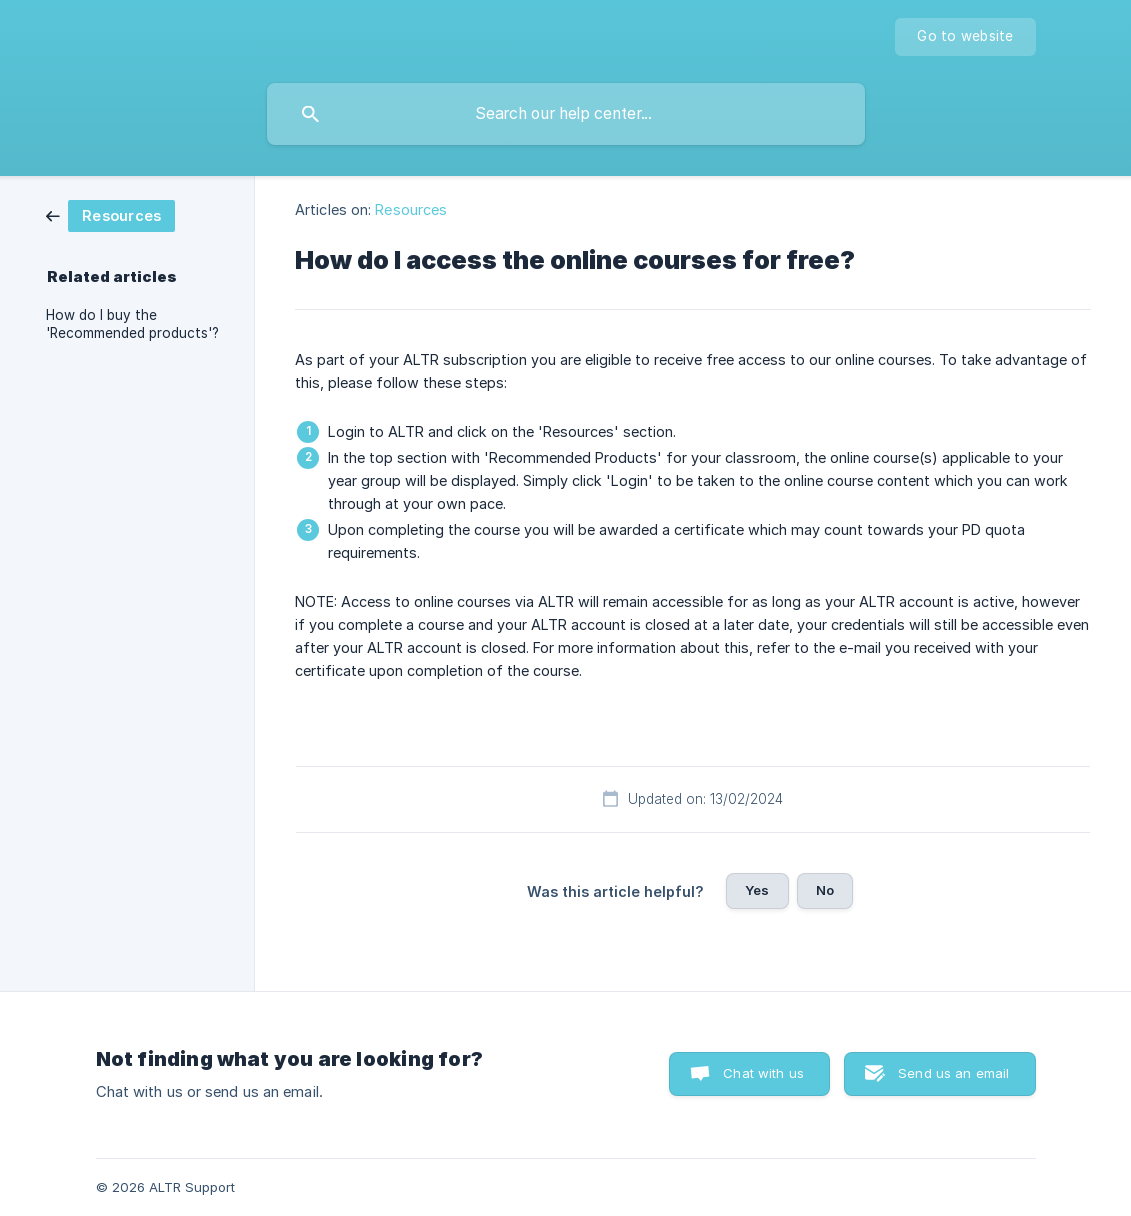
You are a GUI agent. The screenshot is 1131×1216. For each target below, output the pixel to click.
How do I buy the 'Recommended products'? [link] (132, 324)
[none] (965, 37)
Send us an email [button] (953, 1073)
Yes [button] (757, 890)
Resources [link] (411, 209)
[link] (110, 214)
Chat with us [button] (763, 1073)
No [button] (825, 890)
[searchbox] (566, 114)
